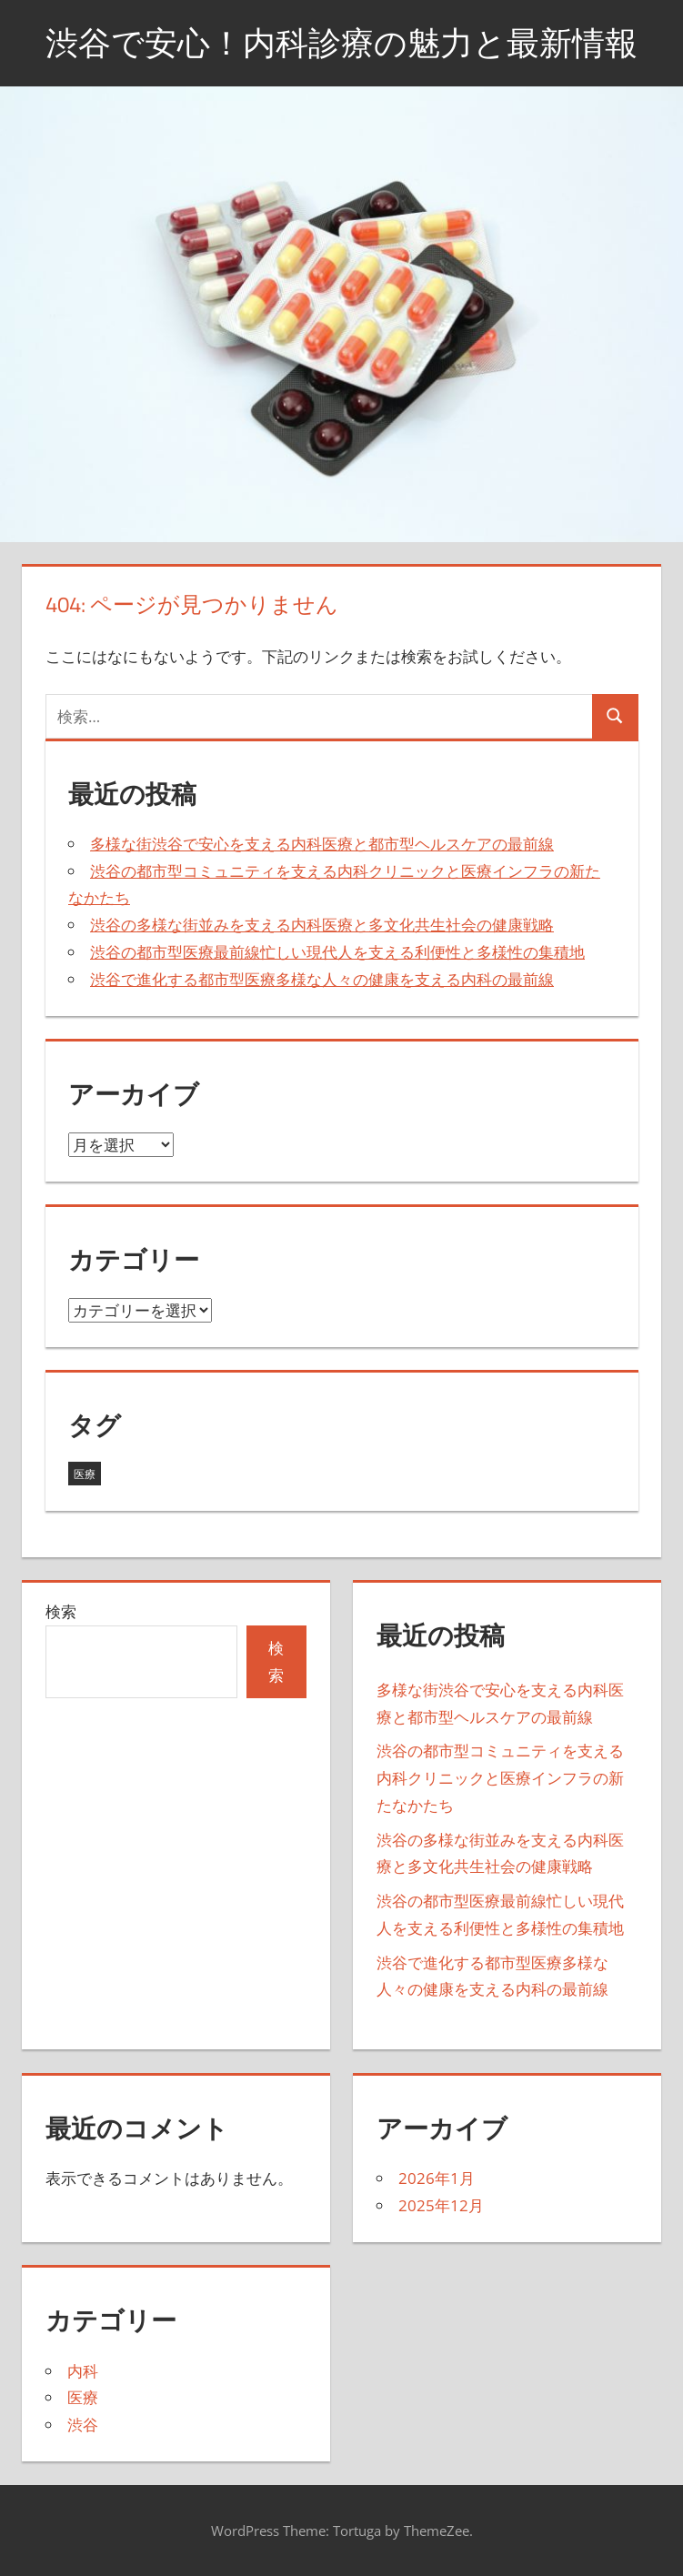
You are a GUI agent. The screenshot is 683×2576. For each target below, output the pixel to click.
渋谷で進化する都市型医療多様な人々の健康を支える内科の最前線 (322, 979)
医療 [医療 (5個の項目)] (84, 1474)
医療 (82, 2397)
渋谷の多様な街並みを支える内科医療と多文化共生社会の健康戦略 (322, 924)
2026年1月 (436, 2178)
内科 (82, 2370)
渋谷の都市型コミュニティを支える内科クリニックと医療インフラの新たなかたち (500, 1778)
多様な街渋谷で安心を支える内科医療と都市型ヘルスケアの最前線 (322, 843)
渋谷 (82, 2424)
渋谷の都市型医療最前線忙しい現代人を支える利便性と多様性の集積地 (337, 951)
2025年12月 (441, 2205)
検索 (60, 1611)
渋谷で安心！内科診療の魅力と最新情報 (341, 42)
